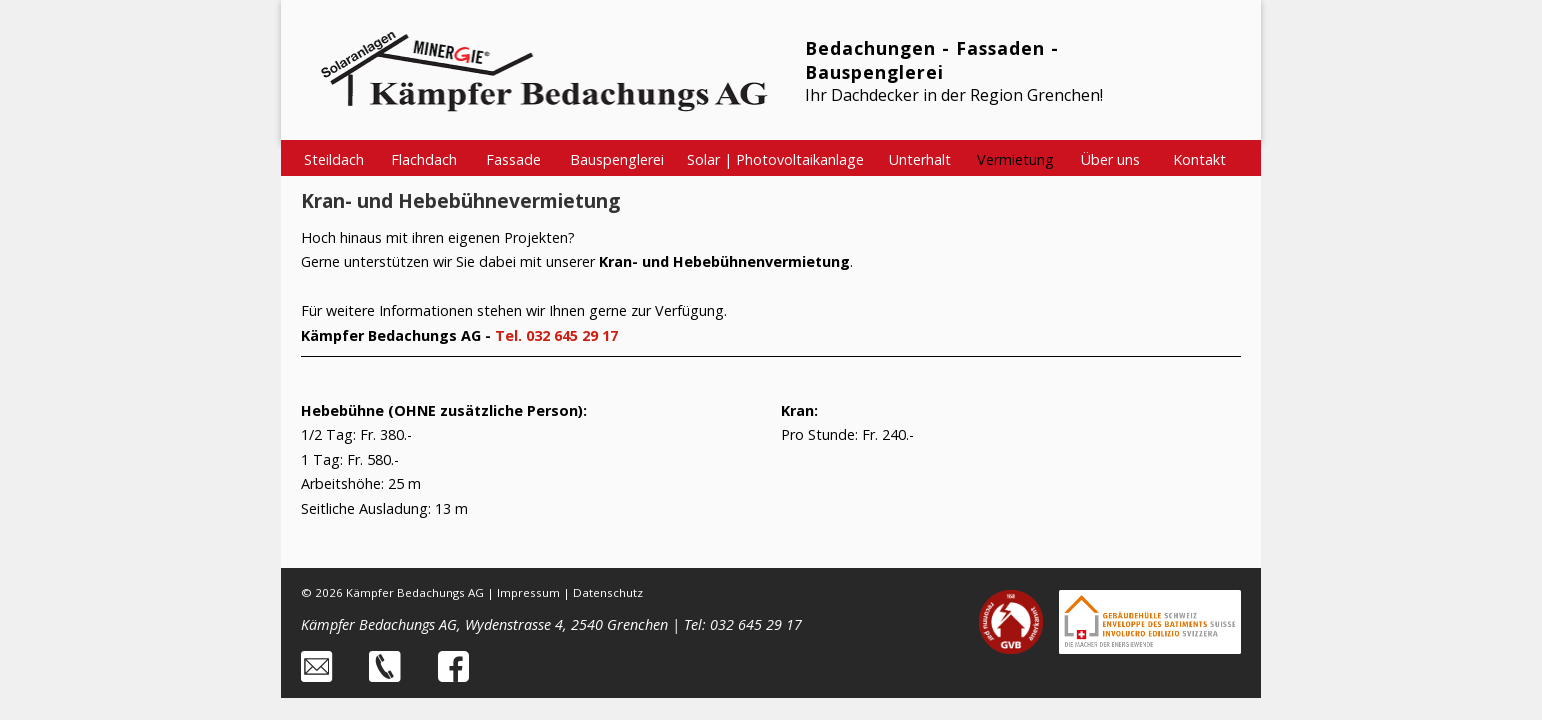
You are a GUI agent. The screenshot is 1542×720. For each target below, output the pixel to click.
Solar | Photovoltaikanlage (775, 159)
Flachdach (424, 159)
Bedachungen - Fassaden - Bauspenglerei (932, 60)
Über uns (1110, 159)
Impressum (528, 592)
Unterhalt (920, 159)
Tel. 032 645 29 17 (556, 335)
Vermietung (1015, 159)
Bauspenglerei (617, 159)
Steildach (334, 159)
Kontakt (1199, 159)
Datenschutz (608, 592)
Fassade (513, 159)
